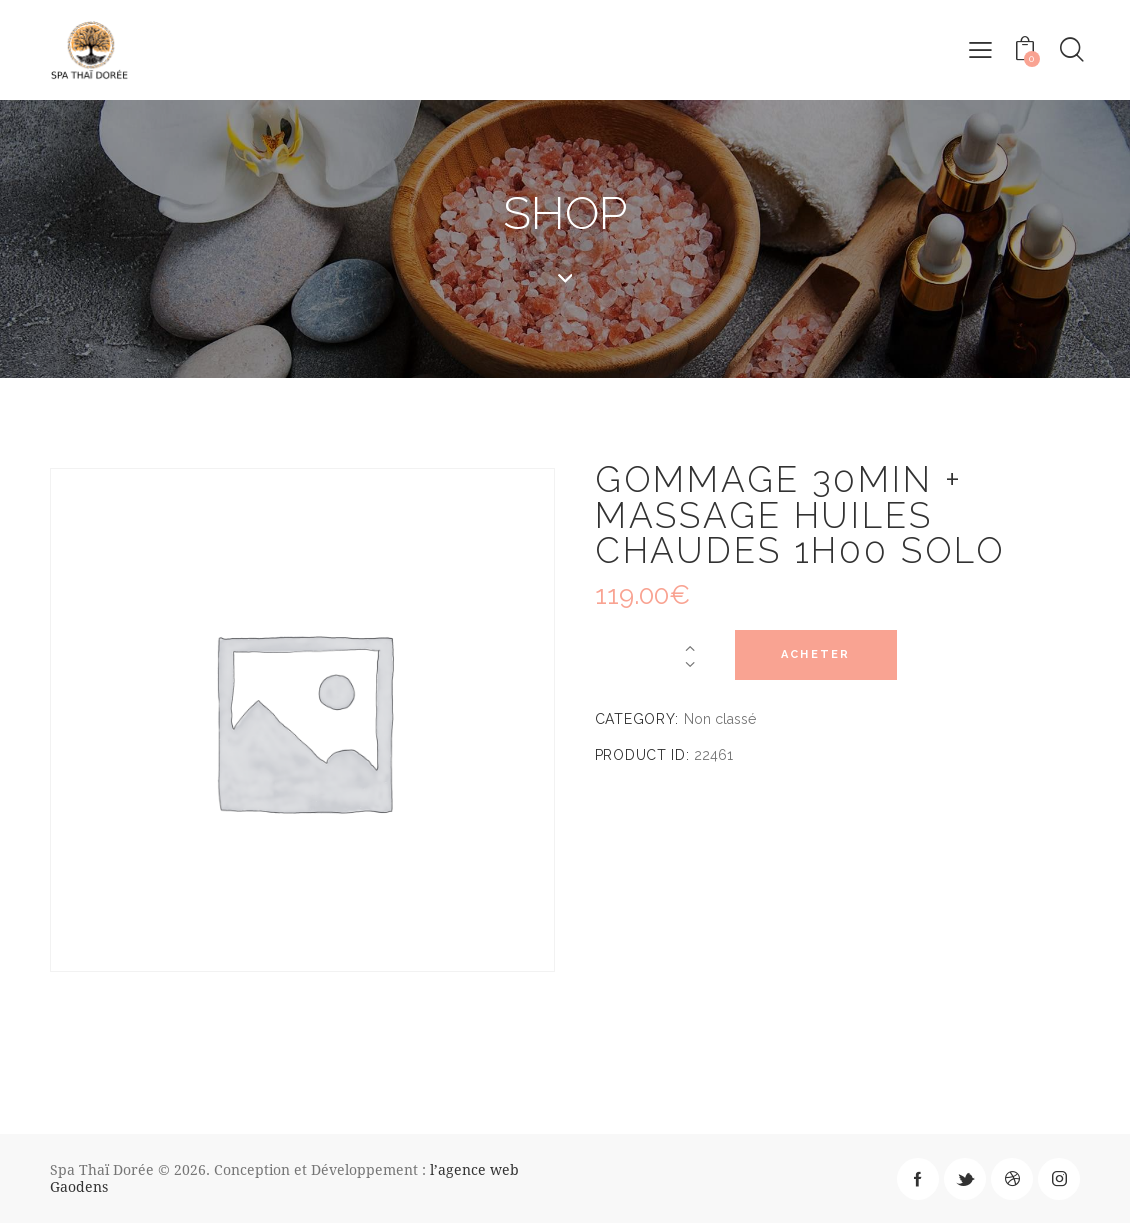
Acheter (819, 655)
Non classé (720, 720)
